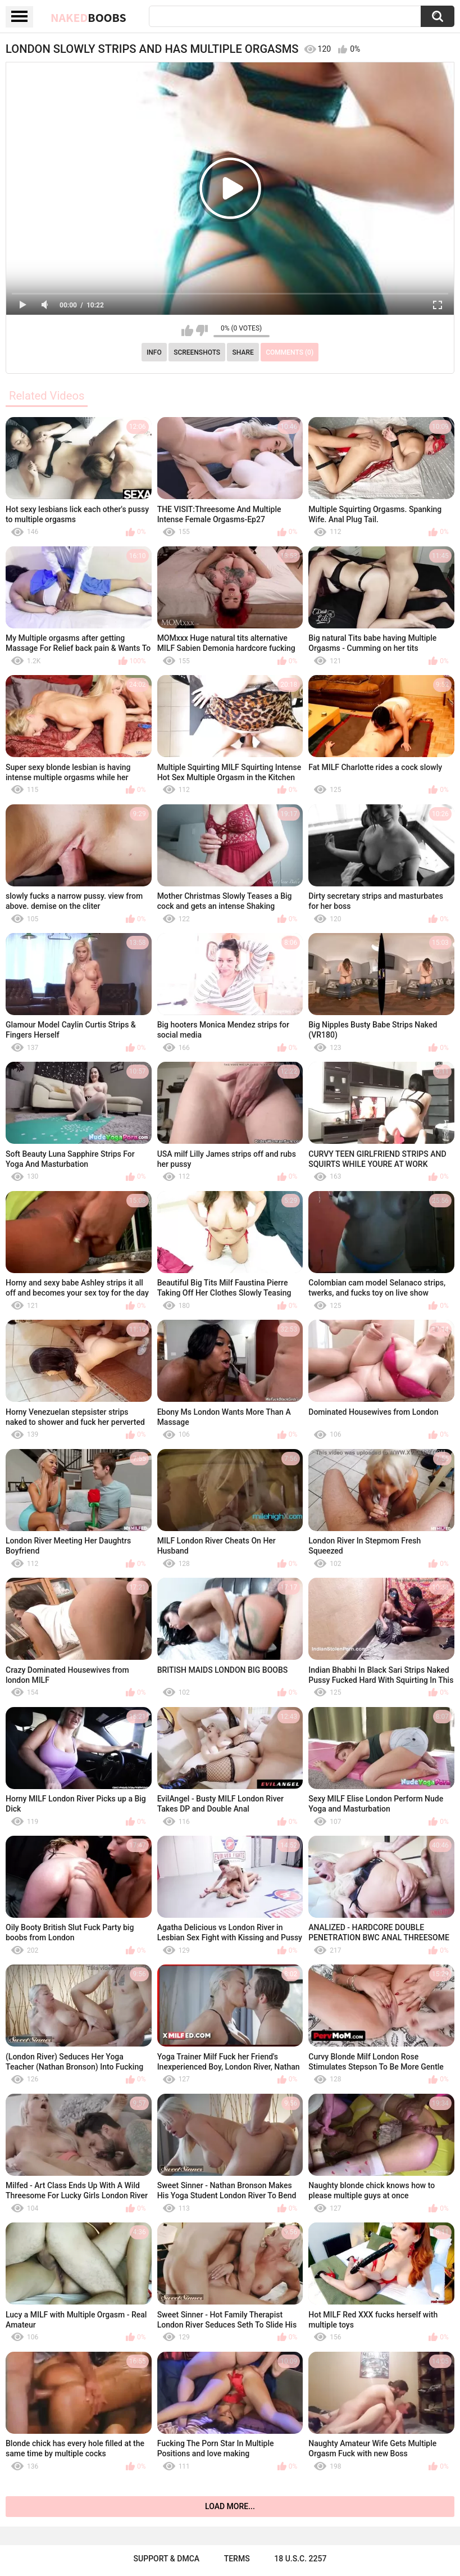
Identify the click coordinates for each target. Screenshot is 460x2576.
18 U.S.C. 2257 (300, 2558)
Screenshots (197, 352)
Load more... (230, 2506)
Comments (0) (289, 352)
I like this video (187, 330)
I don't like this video (202, 330)
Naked (88, 17)
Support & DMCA (166, 2558)
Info (154, 352)
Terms (237, 2558)
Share (243, 352)
